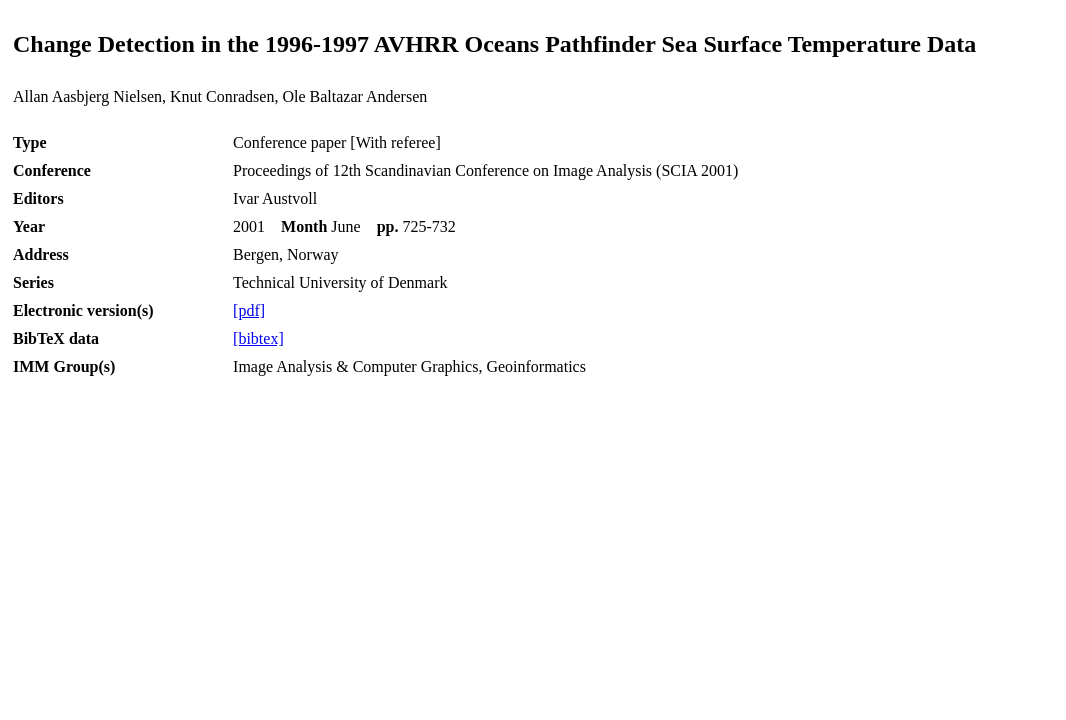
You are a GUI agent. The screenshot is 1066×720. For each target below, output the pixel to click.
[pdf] (249, 310)
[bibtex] (258, 338)
